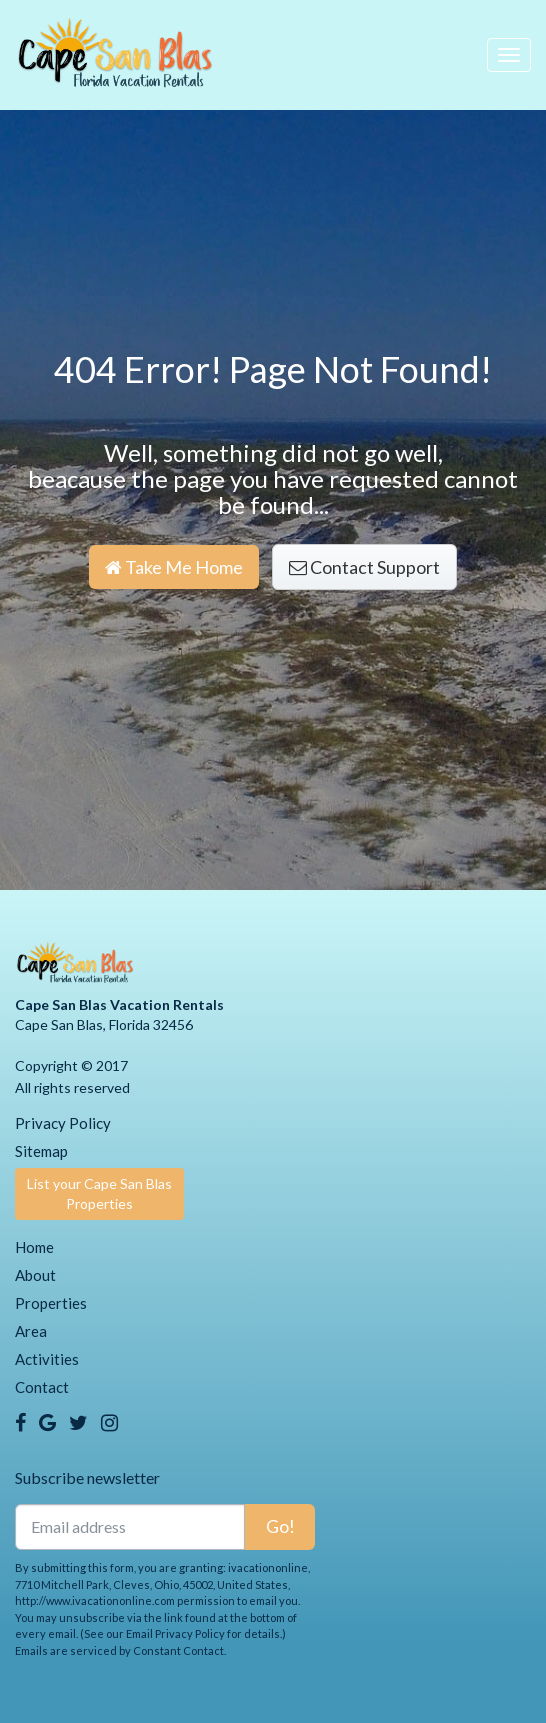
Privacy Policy (63, 1123)
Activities (47, 1359)
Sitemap (41, 1151)
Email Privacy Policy (175, 1633)
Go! (280, 1526)
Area (31, 1331)
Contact (42, 1387)
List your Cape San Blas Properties (99, 1193)
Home (34, 1247)
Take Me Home (174, 567)
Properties (51, 1303)
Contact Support (364, 567)
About (35, 1275)
